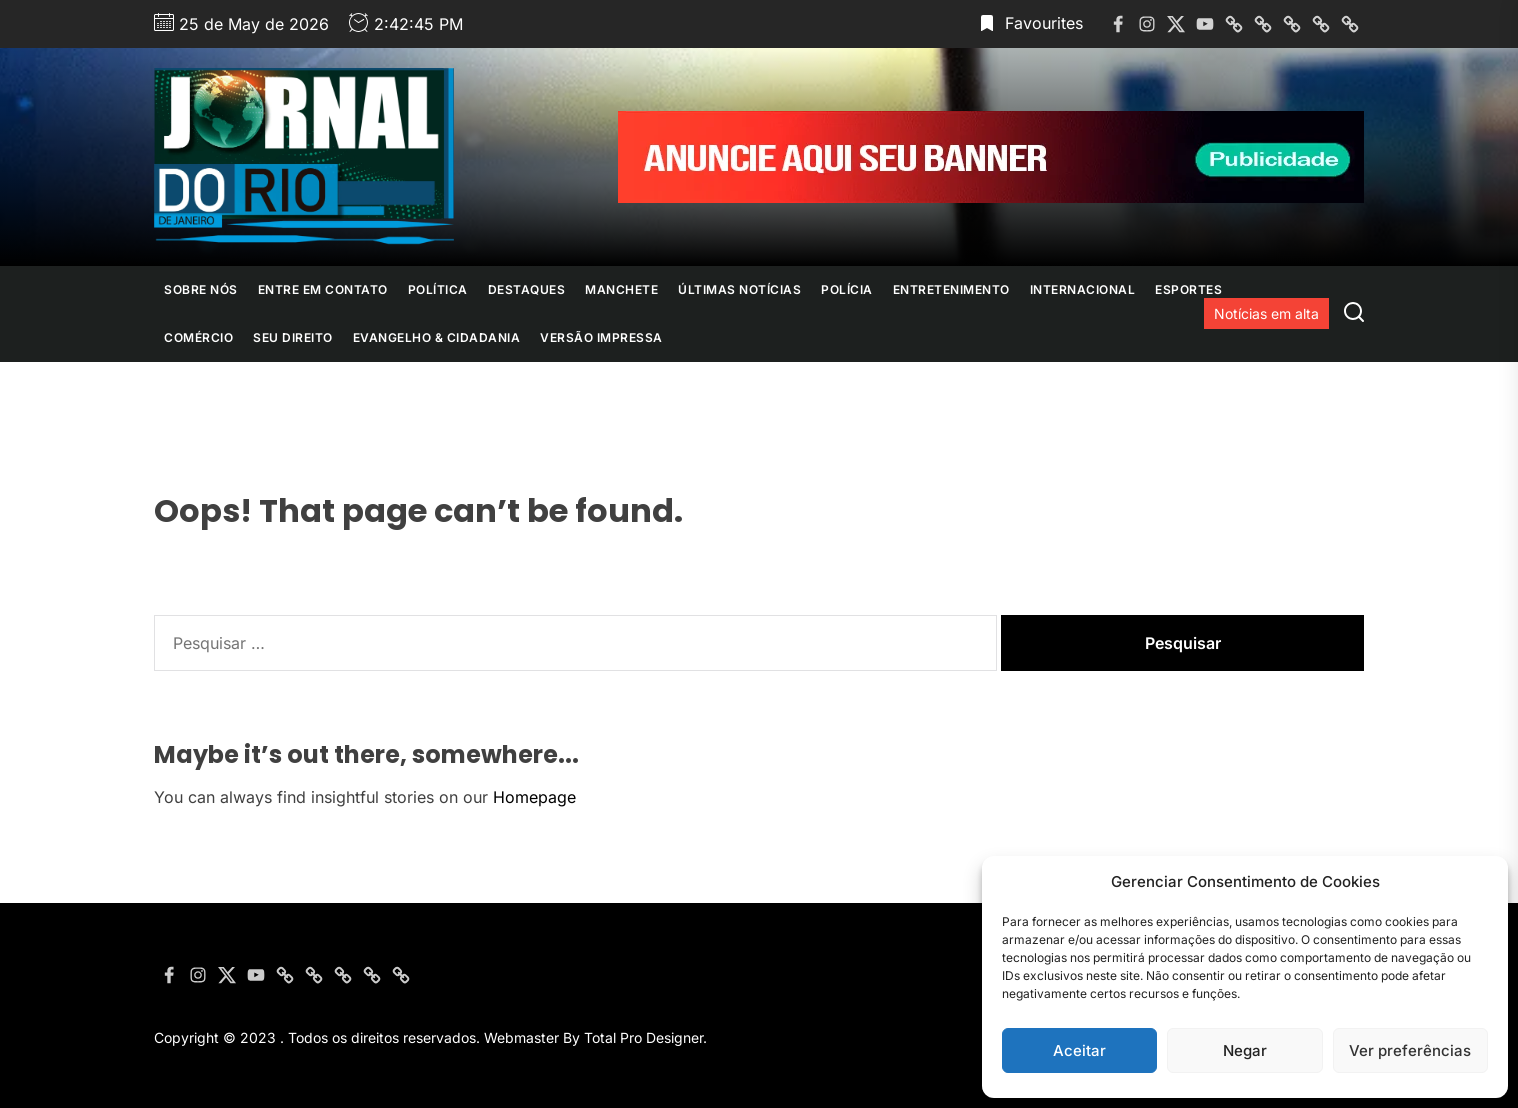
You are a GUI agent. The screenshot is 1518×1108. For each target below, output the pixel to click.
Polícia (847, 289)
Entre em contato (323, 289)
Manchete (621, 289)
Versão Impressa (601, 337)
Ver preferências (1410, 1050)
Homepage (534, 797)
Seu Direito (293, 337)
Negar (1245, 1050)
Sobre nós (201, 289)
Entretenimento (951, 289)
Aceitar (1079, 1050)
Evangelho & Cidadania (437, 337)
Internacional (1083, 289)
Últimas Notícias (739, 289)
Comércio (198, 337)
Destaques (527, 289)
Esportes (1188, 289)
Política (438, 289)
